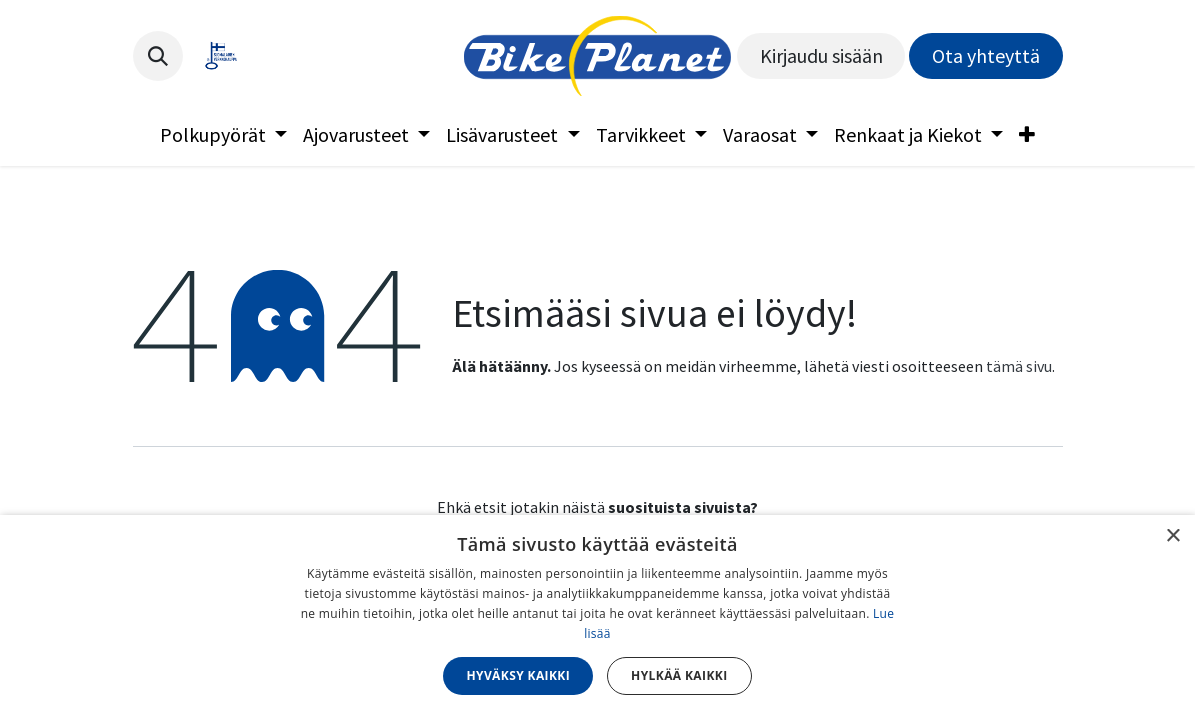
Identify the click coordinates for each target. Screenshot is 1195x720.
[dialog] (597, 617)
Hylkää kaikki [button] (679, 675)
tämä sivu (1019, 366)
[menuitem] (223, 135)
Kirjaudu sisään (821, 55)
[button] (158, 56)
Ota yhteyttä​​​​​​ (986, 55)
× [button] (1172, 536)
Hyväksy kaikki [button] (518, 675)
